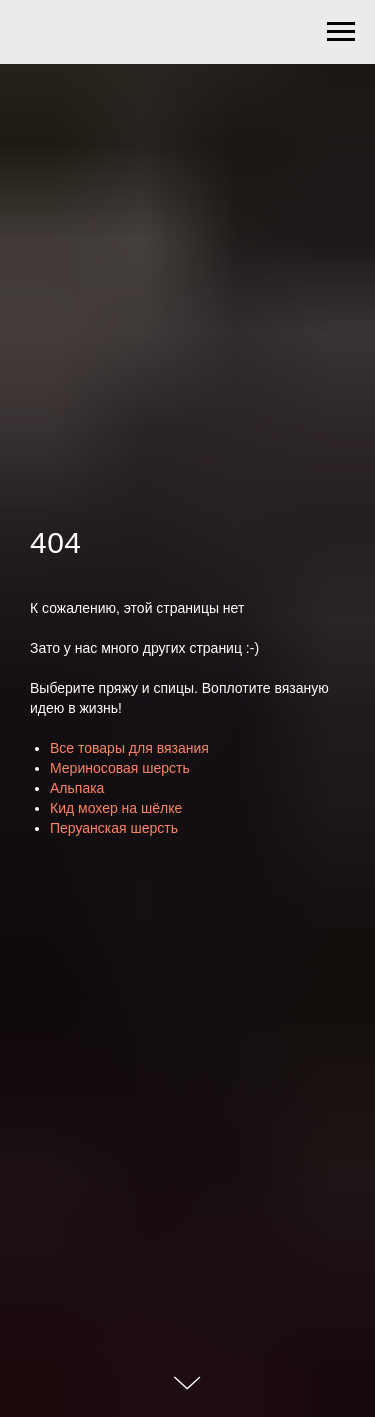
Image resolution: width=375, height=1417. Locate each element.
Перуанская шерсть (114, 828)
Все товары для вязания (129, 748)
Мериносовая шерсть (120, 768)
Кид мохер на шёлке (116, 808)
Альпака (77, 788)
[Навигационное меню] (341, 32)
